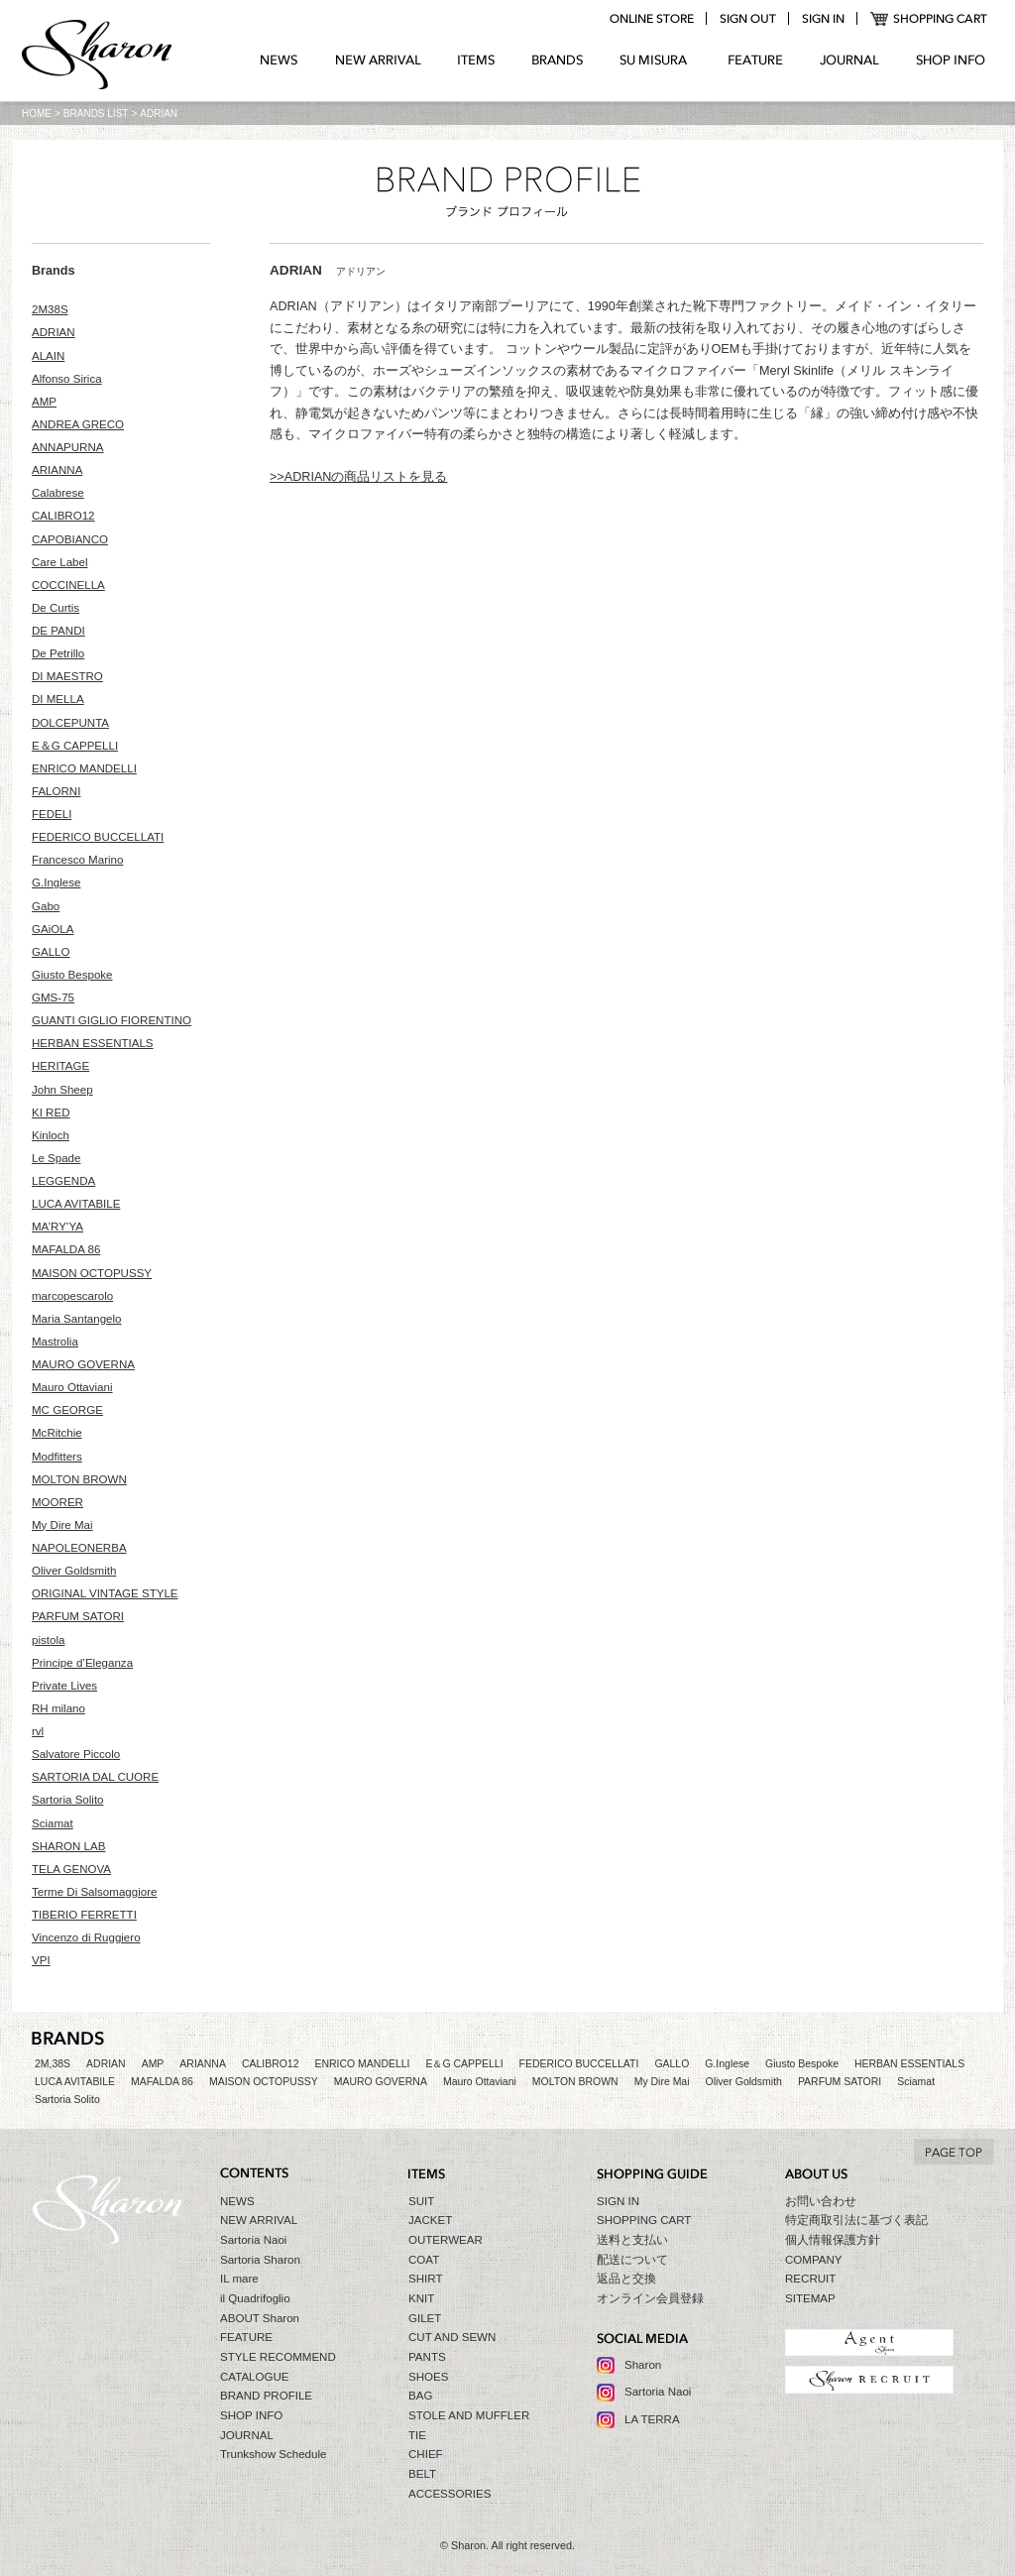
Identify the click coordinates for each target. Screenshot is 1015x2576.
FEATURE (755, 60)
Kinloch (50, 1135)
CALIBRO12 (63, 516)
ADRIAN (53, 332)
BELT (422, 2474)
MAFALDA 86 (66, 1249)
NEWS (279, 60)
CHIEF (425, 2454)
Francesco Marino (77, 860)
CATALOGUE (254, 2377)
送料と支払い (632, 2240)
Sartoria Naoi (253, 2240)
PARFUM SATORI (78, 1616)
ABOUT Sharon (259, 2318)
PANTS (427, 2357)
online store (651, 19)
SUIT (421, 2201)
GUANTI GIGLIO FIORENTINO (111, 1020)
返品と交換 (626, 2278)
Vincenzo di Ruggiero (86, 1937)
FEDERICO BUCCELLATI (98, 837)
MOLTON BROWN (79, 1479)
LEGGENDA (63, 1181)
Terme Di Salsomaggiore (94, 1892)
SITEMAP (810, 2298)
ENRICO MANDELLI (84, 768)
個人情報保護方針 (832, 2240)
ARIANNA (57, 470)
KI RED (51, 1112)
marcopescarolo (72, 1296)
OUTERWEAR (445, 2240)
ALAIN (48, 356)
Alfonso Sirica (67, 379)
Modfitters (57, 1457)
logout (747, 19)
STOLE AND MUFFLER (468, 2415)
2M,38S (52, 2063)
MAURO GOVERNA (83, 1364)
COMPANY (814, 2260)
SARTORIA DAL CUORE (95, 1777)
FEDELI (51, 814)
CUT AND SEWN (452, 2337)
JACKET (430, 2220)
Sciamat (52, 1823)
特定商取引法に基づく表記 (856, 2220)
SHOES (428, 2377)
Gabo (45, 906)
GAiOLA (52, 929)
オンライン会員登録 (650, 2298)
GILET (424, 2318)
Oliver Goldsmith (74, 1571)
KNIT (421, 2298)
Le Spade (56, 1158)
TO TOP (953, 2152)
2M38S (50, 309)
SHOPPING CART (929, 19)
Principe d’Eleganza (82, 1663)
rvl (38, 1731)
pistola (48, 1640)
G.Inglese (56, 882)
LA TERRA (652, 2419)
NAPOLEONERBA (79, 1548)
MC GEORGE (67, 1410)
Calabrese (58, 493)
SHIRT (425, 2278)
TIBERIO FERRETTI (84, 1915)
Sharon (642, 2365)
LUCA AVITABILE (76, 1204)
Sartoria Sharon (260, 2260)
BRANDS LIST (96, 113)
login (822, 19)
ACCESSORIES (449, 2494)
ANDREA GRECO (78, 424)
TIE (417, 2435)
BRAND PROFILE (266, 2395)
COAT (423, 2260)
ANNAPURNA (68, 447)
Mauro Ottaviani (72, 1387)
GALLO (51, 952)
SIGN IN (618, 2201)
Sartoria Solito (68, 1800)
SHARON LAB (68, 1846)
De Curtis (55, 608)
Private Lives (64, 1686)
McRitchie (57, 1433)
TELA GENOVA (71, 1869)
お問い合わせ (820, 2201)
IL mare (239, 2278)
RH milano (58, 1708)
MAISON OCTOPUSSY (92, 1273)
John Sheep (62, 1090)
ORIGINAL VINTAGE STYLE (105, 1593)
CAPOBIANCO (70, 539)
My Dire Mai (62, 1525)
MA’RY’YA (57, 1226)
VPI (41, 1960)
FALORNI (56, 791)
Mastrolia (55, 1341)
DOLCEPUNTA (70, 723)
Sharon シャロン (97, 56)
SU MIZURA (656, 60)
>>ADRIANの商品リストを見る (358, 477)
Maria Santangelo (77, 1319)
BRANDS (557, 60)
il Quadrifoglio (255, 2298)
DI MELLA (58, 699)
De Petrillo (58, 653)
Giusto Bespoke (72, 975)
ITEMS (476, 60)
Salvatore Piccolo (76, 1754)
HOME (37, 113)
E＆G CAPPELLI (75, 746)
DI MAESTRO (67, 676)
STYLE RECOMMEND (278, 2357)
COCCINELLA (68, 585)
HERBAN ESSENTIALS (93, 1043)
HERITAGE (60, 1066)
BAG (420, 2395)
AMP (44, 402)
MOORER (57, 1502)
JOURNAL (849, 60)
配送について (632, 2260)
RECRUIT (810, 2278)
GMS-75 (53, 997)
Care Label (60, 562)
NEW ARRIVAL (378, 60)
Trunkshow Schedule (273, 2454)
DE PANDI (58, 631)
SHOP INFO (950, 60)
